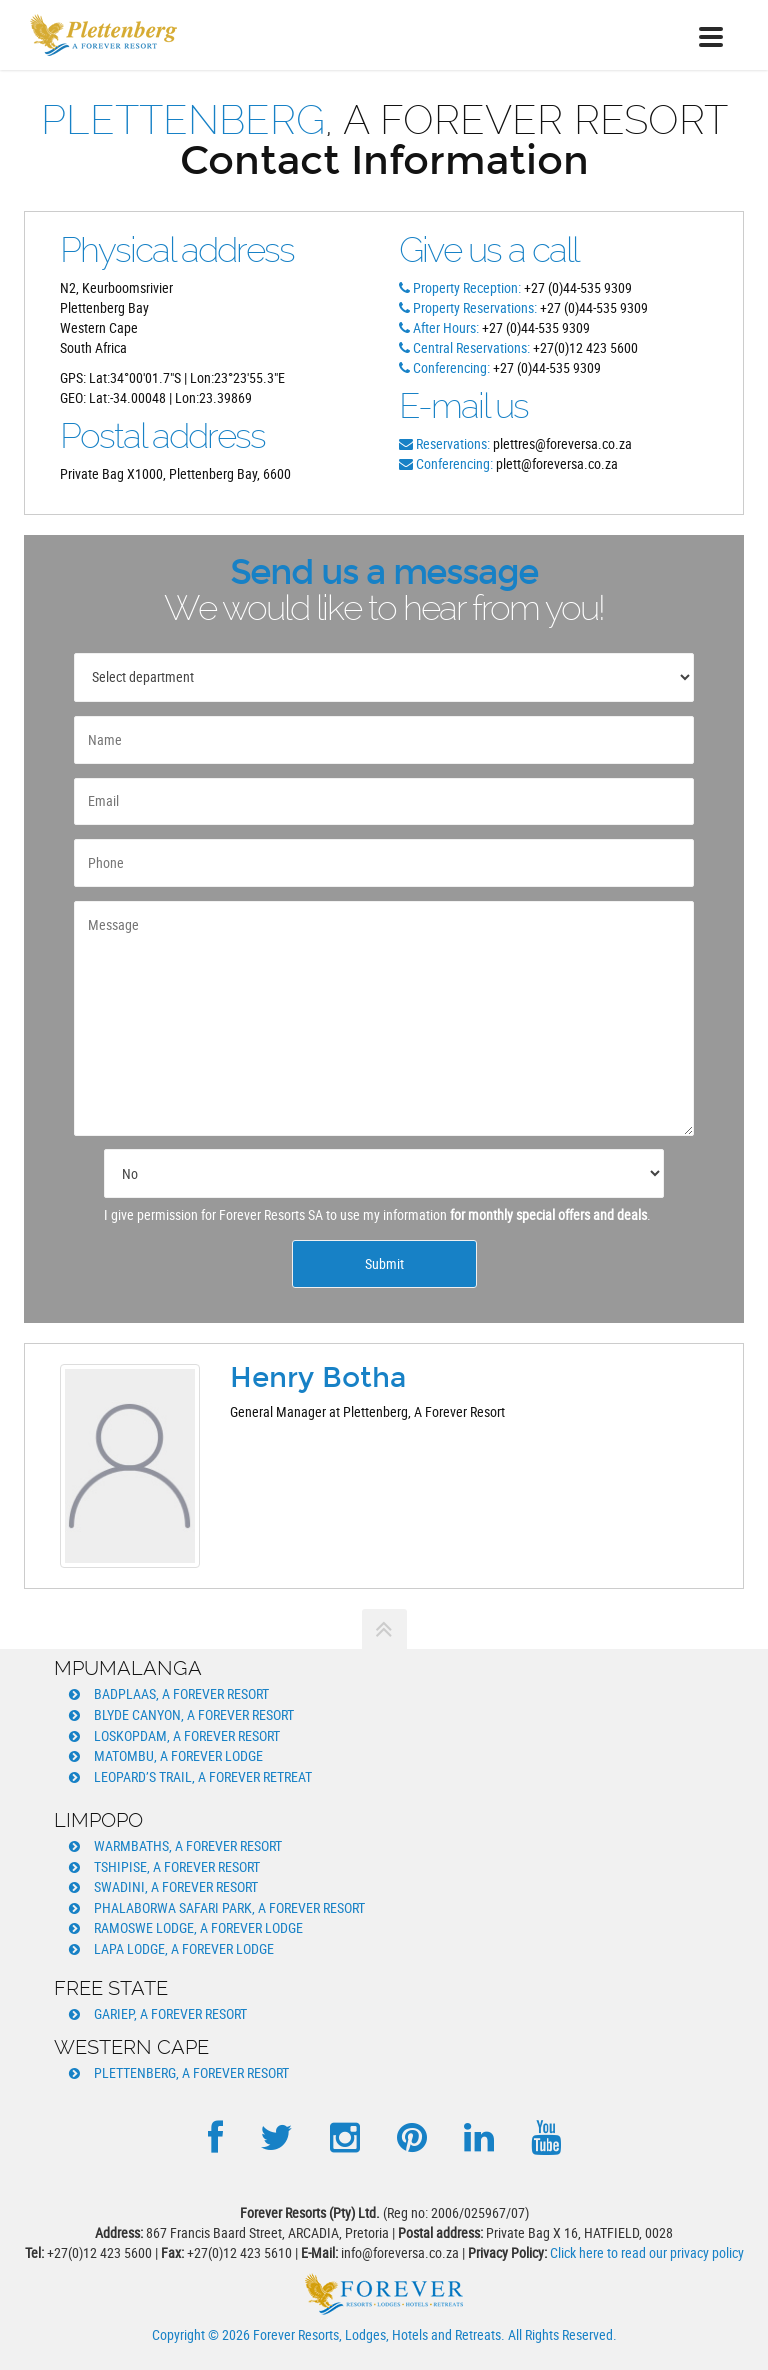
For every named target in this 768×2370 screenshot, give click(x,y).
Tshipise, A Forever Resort (177, 1866)
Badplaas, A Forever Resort (181, 1693)
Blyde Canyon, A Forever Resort (194, 1714)
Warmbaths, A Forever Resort (188, 1845)
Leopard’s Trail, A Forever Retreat (203, 1776)
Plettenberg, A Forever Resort (191, 2072)
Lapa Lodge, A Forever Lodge (184, 1948)
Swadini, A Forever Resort (176, 1886)
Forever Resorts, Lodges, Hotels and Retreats (377, 2334)
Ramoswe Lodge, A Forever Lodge (198, 1927)
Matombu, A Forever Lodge (178, 1755)
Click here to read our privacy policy (647, 2252)
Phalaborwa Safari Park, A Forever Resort (229, 1907)
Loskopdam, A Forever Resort (187, 1735)
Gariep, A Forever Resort (170, 2013)
